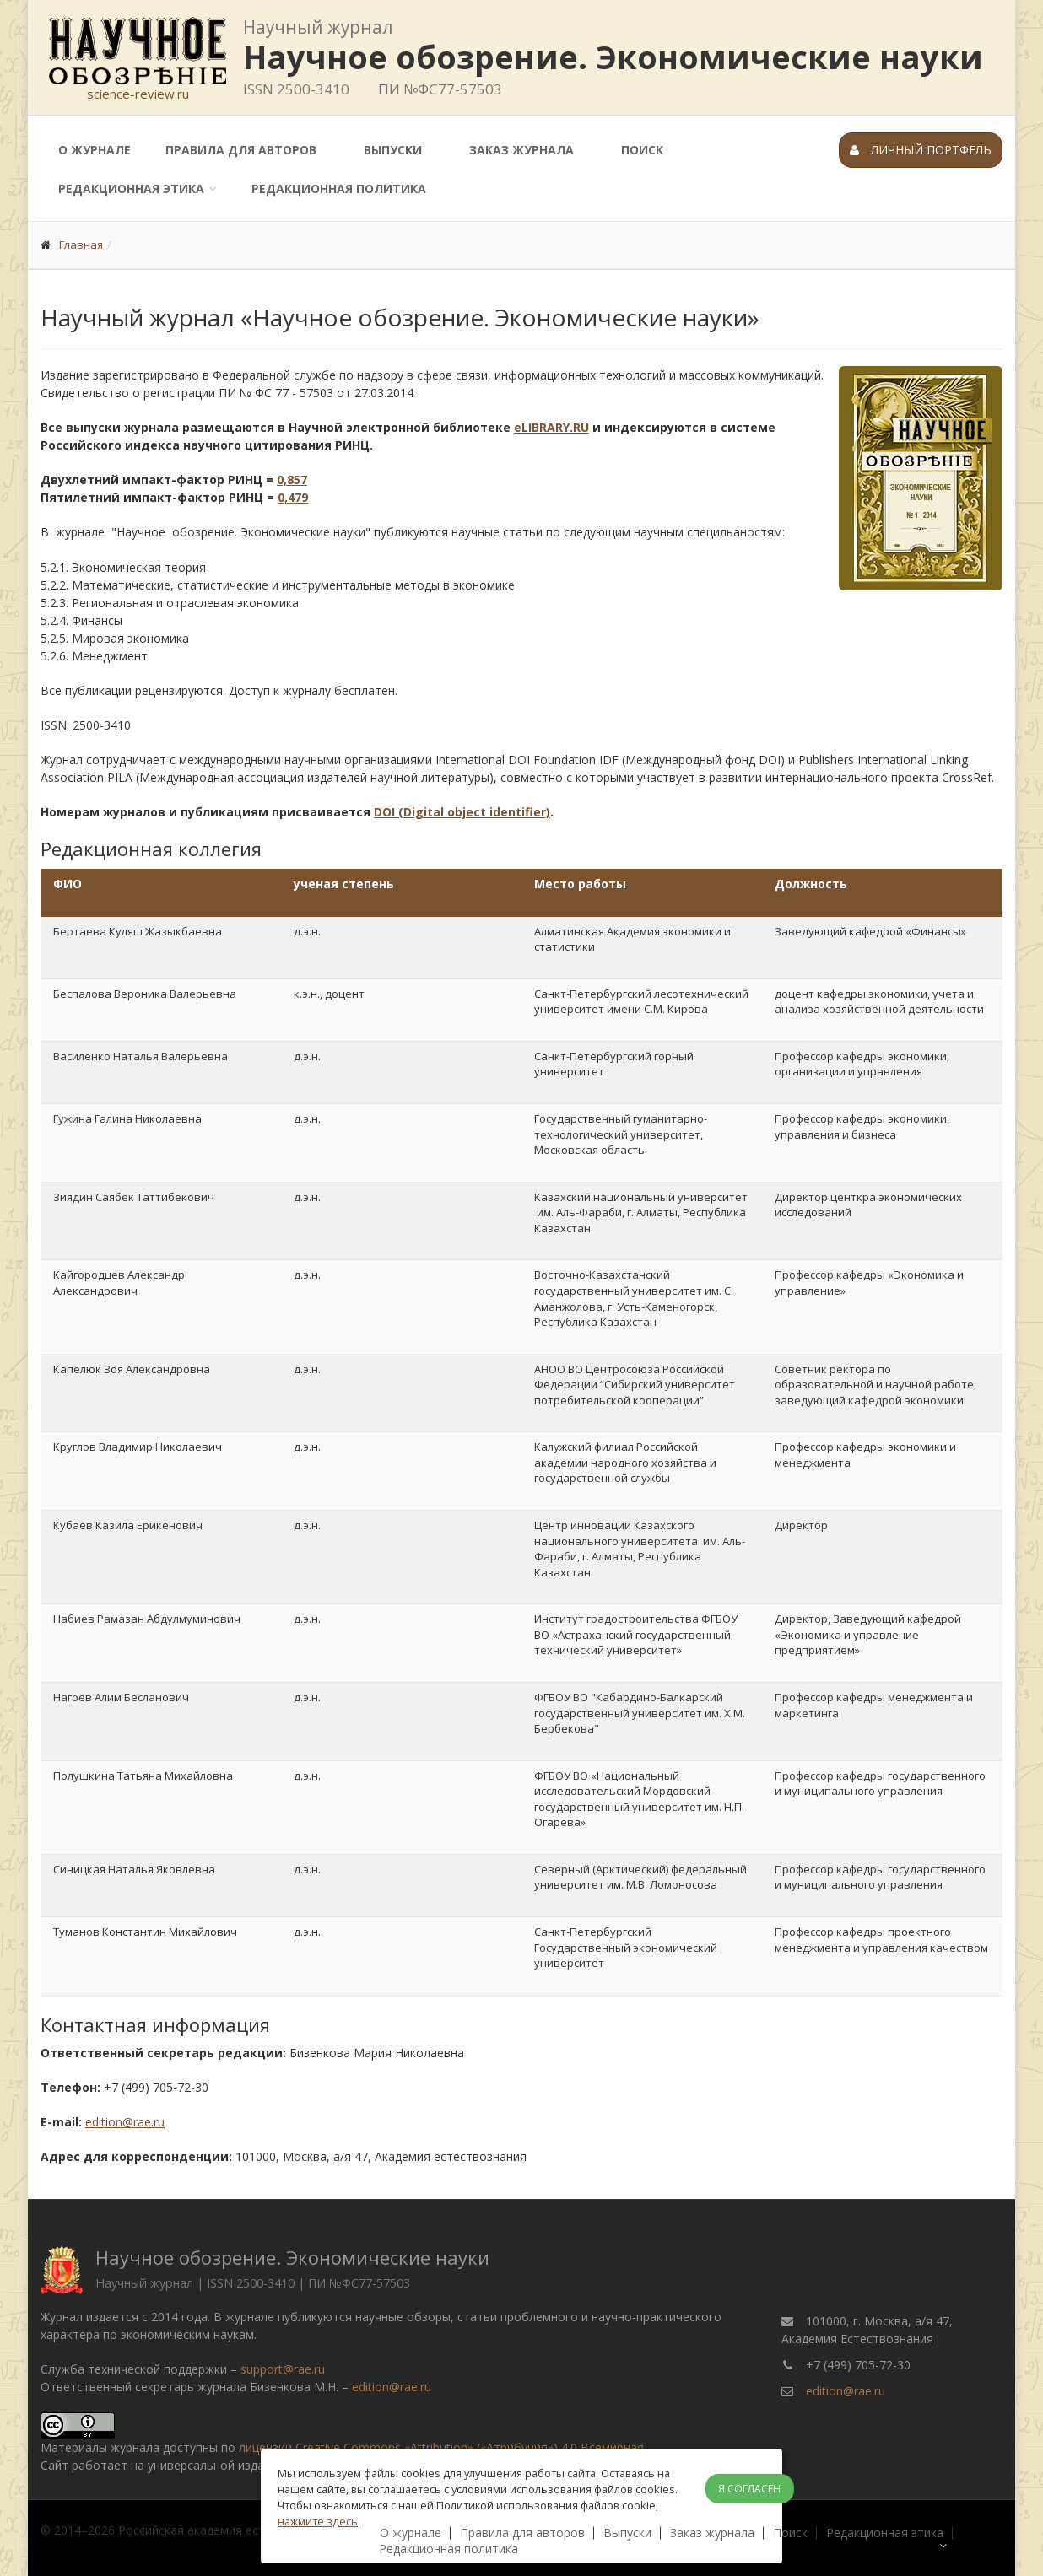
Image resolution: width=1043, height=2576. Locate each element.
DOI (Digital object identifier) (462, 812)
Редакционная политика (338, 189)
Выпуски (393, 150)
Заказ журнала (521, 150)
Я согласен (749, 2489)
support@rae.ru (282, 2369)
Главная (81, 244)
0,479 (293, 497)
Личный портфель (921, 150)
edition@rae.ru (125, 2122)
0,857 (292, 480)
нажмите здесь (318, 2521)
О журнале (94, 150)
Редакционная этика (131, 189)
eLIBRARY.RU (551, 427)
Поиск (642, 150)
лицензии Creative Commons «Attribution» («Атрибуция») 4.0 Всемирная (441, 2447)
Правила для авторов (240, 150)
